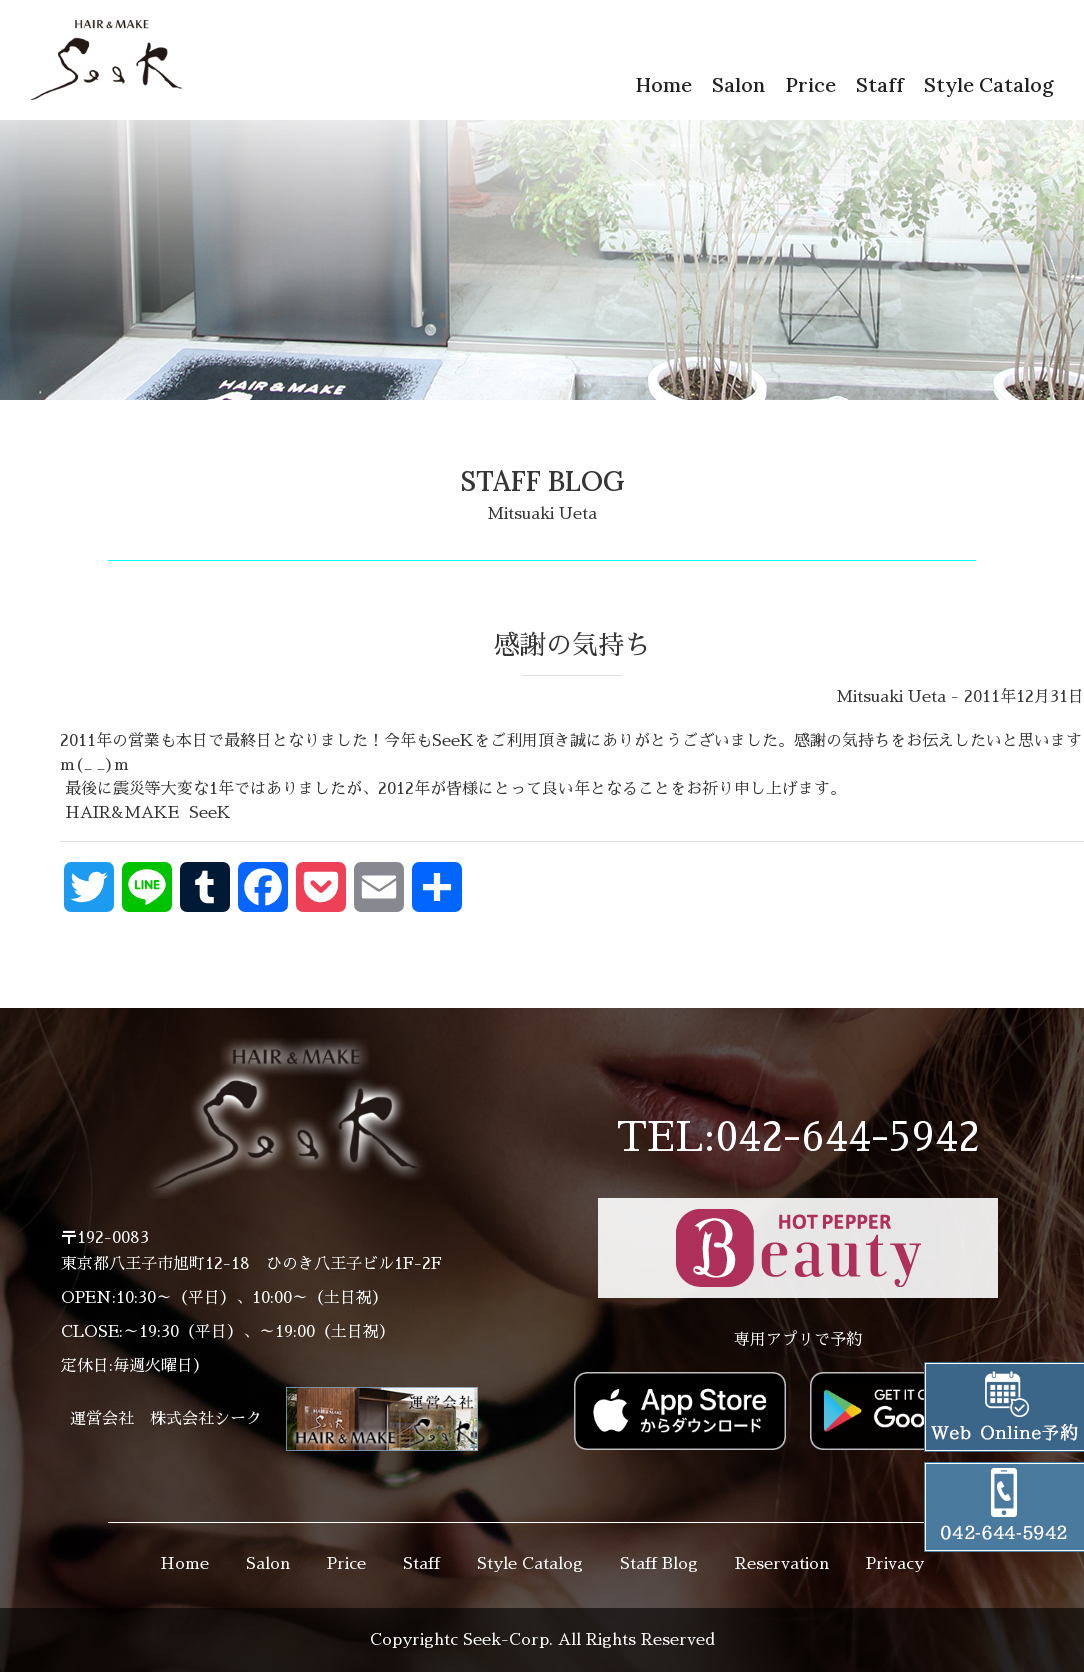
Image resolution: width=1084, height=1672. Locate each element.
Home (663, 84)
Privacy (895, 1564)
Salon (738, 84)
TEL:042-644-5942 (798, 1138)
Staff (880, 84)
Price (810, 84)
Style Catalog (989, 84)
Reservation (782, 1564)
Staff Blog (659, 1564)
